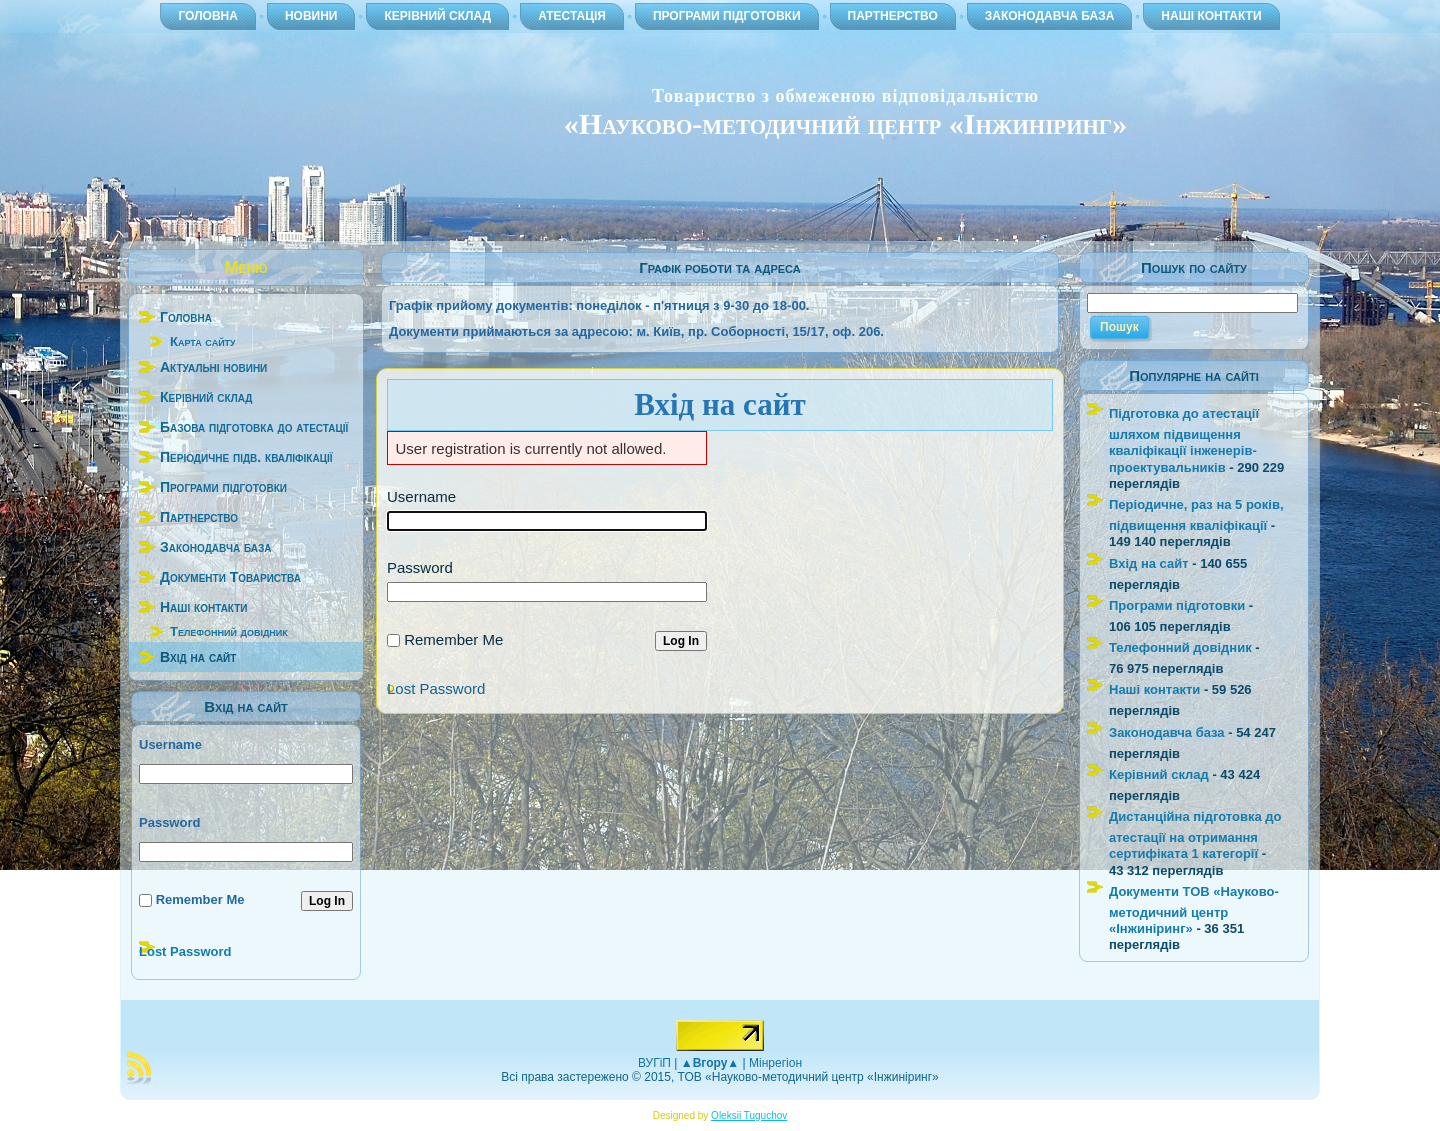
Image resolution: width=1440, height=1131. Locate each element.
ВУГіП (654, 1063)
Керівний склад (1159, 774)
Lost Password (185, 951)
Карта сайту (203, 341)
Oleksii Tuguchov (749, 1115)
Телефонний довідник (229, 631)
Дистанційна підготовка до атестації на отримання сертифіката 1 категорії (1195, 835)
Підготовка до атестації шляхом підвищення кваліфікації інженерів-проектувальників (1184, 440)
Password (169, 822)
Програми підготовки (1177, 605)
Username (170, 744)
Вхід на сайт (1149, 563)
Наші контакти (1154, 689)
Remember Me (200, 899)
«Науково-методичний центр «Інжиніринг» (845, 123)
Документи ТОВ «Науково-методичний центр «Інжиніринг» (1194, 910)
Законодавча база (1167, 732)
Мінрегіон (775, 1063)
